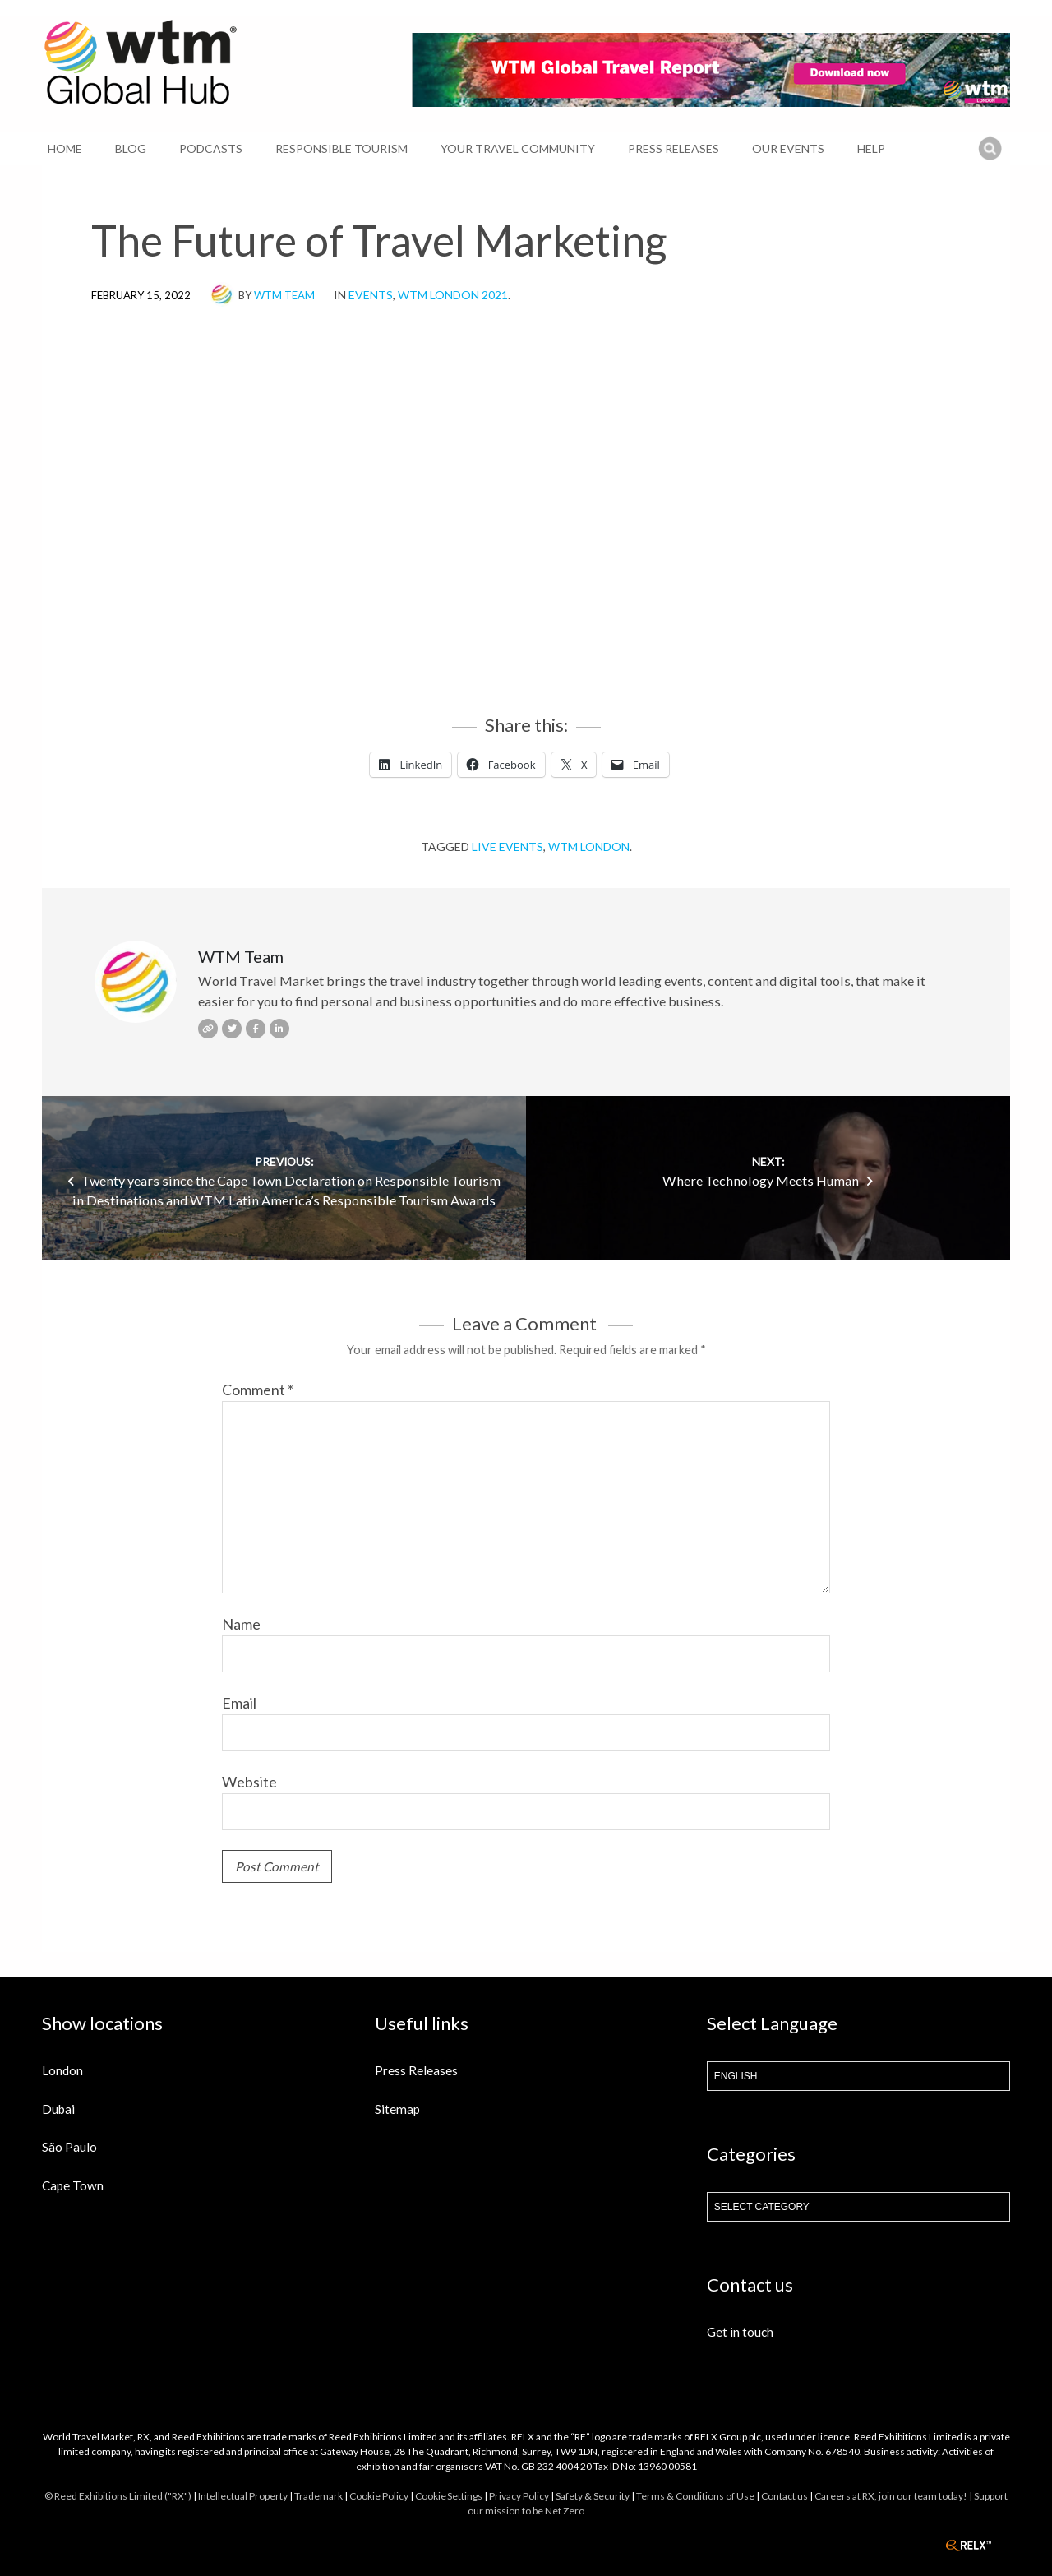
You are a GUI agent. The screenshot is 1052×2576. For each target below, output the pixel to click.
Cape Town (73, 2185)
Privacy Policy (519, 2496)
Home (65, 148)
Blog (130, 148)
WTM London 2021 (453, 295)
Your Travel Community (518, 148)
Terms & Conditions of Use (695, 2496)
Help (871, 148)
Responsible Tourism (341, 148)
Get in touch (740, 2331)
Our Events (788, 148)
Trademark (318, 2496)
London (62, 2070)
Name (241, 1624)
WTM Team (284, 295)
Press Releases (673, 148)
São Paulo (69, 2146)
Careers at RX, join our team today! (890, 2496)
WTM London (589, 846)
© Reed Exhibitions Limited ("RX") (117, 2496)
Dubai (58, 2109)
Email (239, 1703)
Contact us (784, 2496)
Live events (507, 846)
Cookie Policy (378, 2496)
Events (370, 295)
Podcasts (210, 148)
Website (249, 1782)
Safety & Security (593, 2496)
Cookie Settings (448, 2496)
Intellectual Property (243, 2496)
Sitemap (397, 2109)
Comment (257, 1389)
